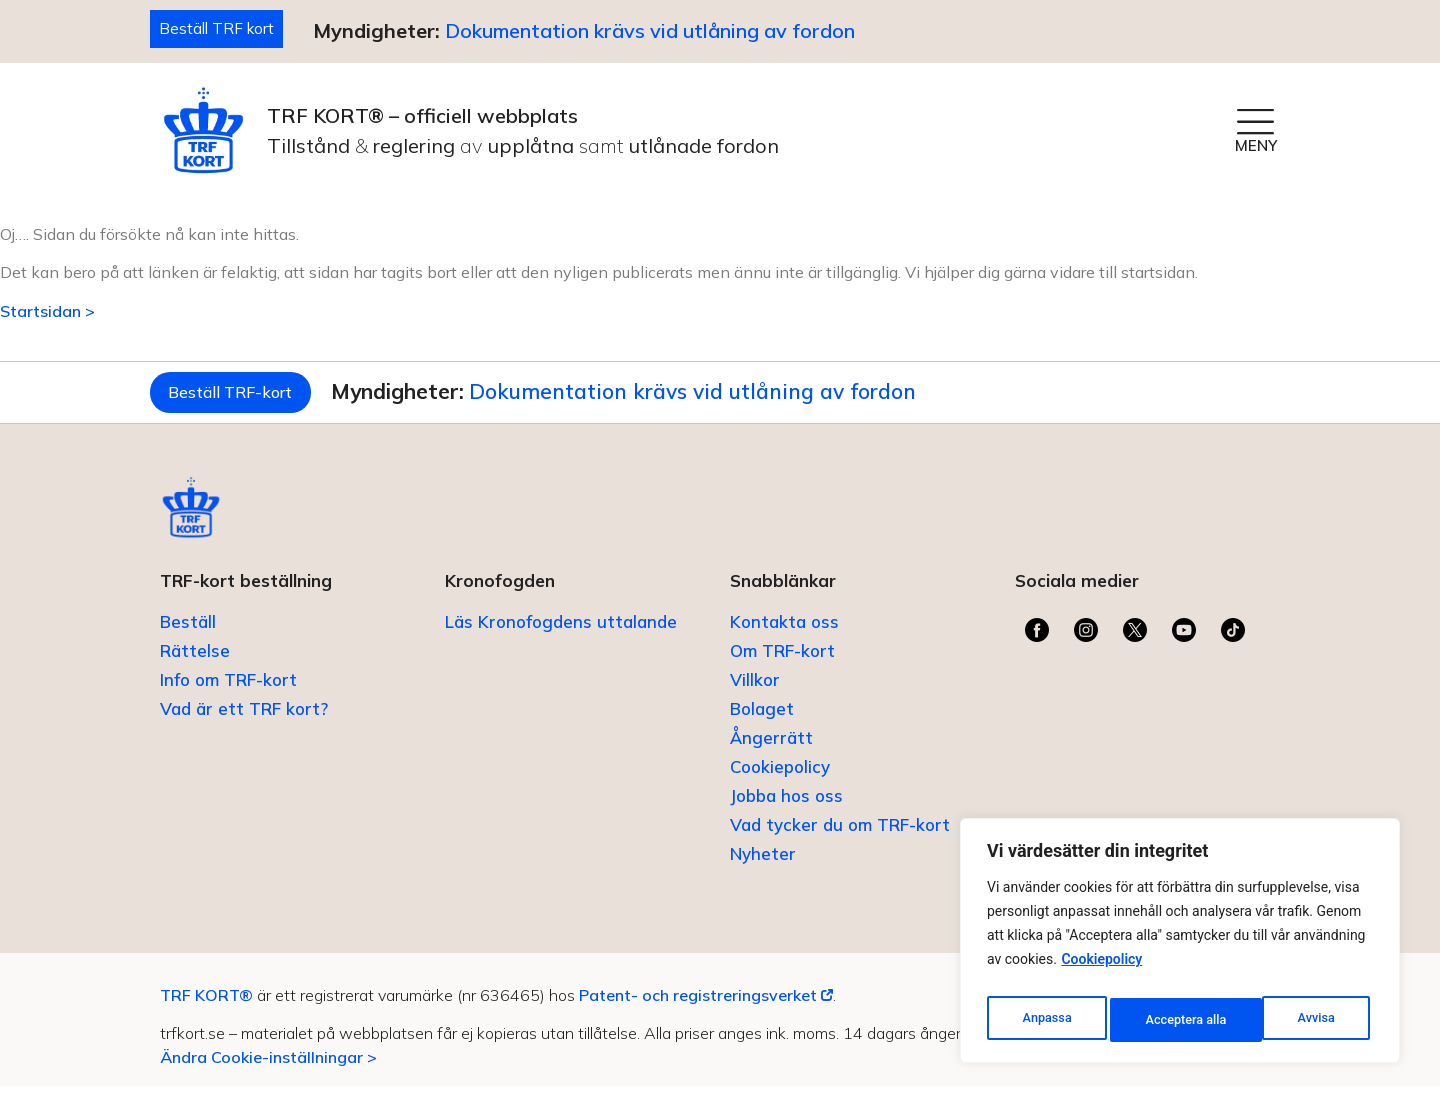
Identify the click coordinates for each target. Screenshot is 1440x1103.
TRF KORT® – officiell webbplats (422, 118)
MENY (1256, 148)
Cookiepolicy (1101, 970)
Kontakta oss (784, 638)
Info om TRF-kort (228, 696)
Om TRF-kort (782, 667)
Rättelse (195, 667)
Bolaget (762, 725)
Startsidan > (47, 314)
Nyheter (763, 870)
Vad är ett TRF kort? (244, 725)
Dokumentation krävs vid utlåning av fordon (664, 32)
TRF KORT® (206, 1011)
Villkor (755, 696)
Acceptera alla (1297, 1020)
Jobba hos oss (786, 812)
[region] (1180, 946)
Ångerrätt (771, 754)
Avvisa (1162, 1020)
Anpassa (1045, 1020)
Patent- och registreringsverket (706, 1011)
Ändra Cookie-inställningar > (268, 1073)
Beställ (188, 638)
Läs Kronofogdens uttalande (561, 638)
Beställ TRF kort (223, 30)
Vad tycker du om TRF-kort (840, 841)
